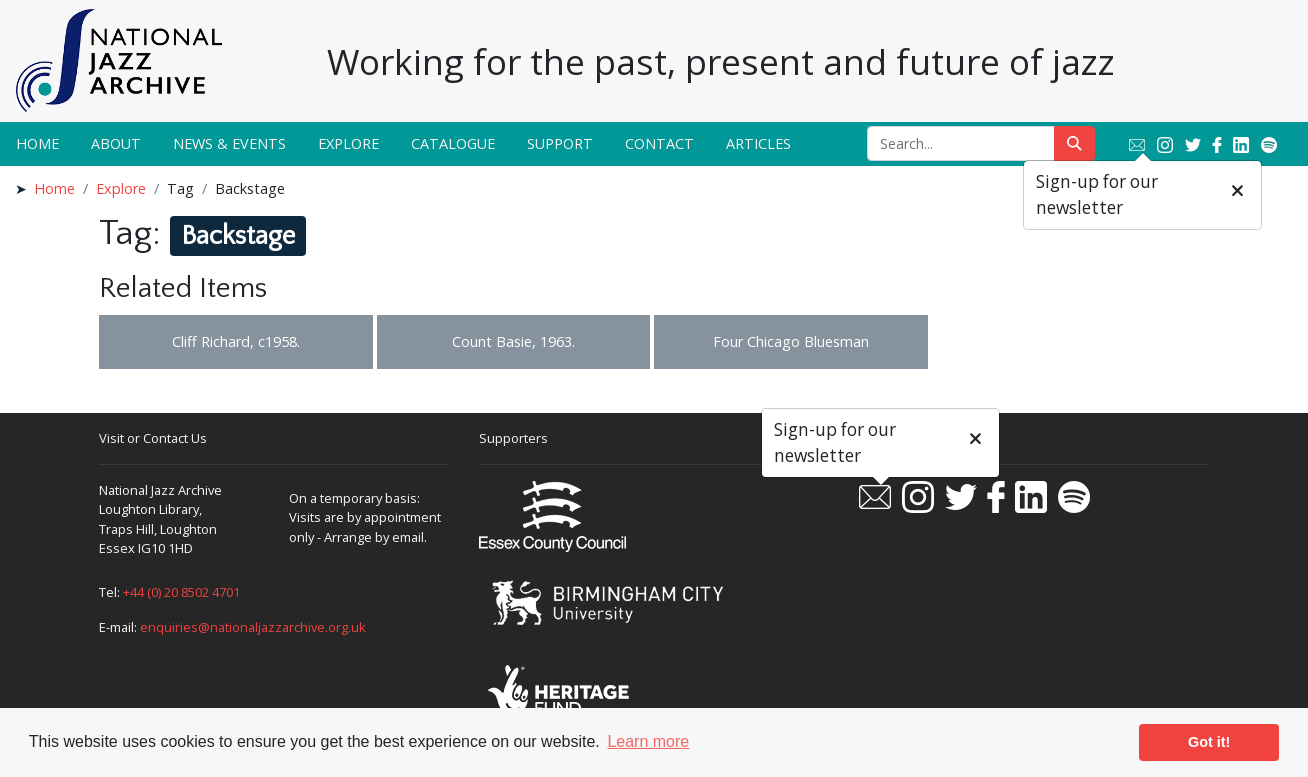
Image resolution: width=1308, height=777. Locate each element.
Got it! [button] (1209, 742)
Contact (659, 143)
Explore (348, 143)
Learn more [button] (648, 741)
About (116, 143)
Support (560, 143)
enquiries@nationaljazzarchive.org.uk (253, 627)
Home (37, 143)
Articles (758, 143)
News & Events (229, 143)
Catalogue (453, 143)
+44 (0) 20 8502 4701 (181, 592)
